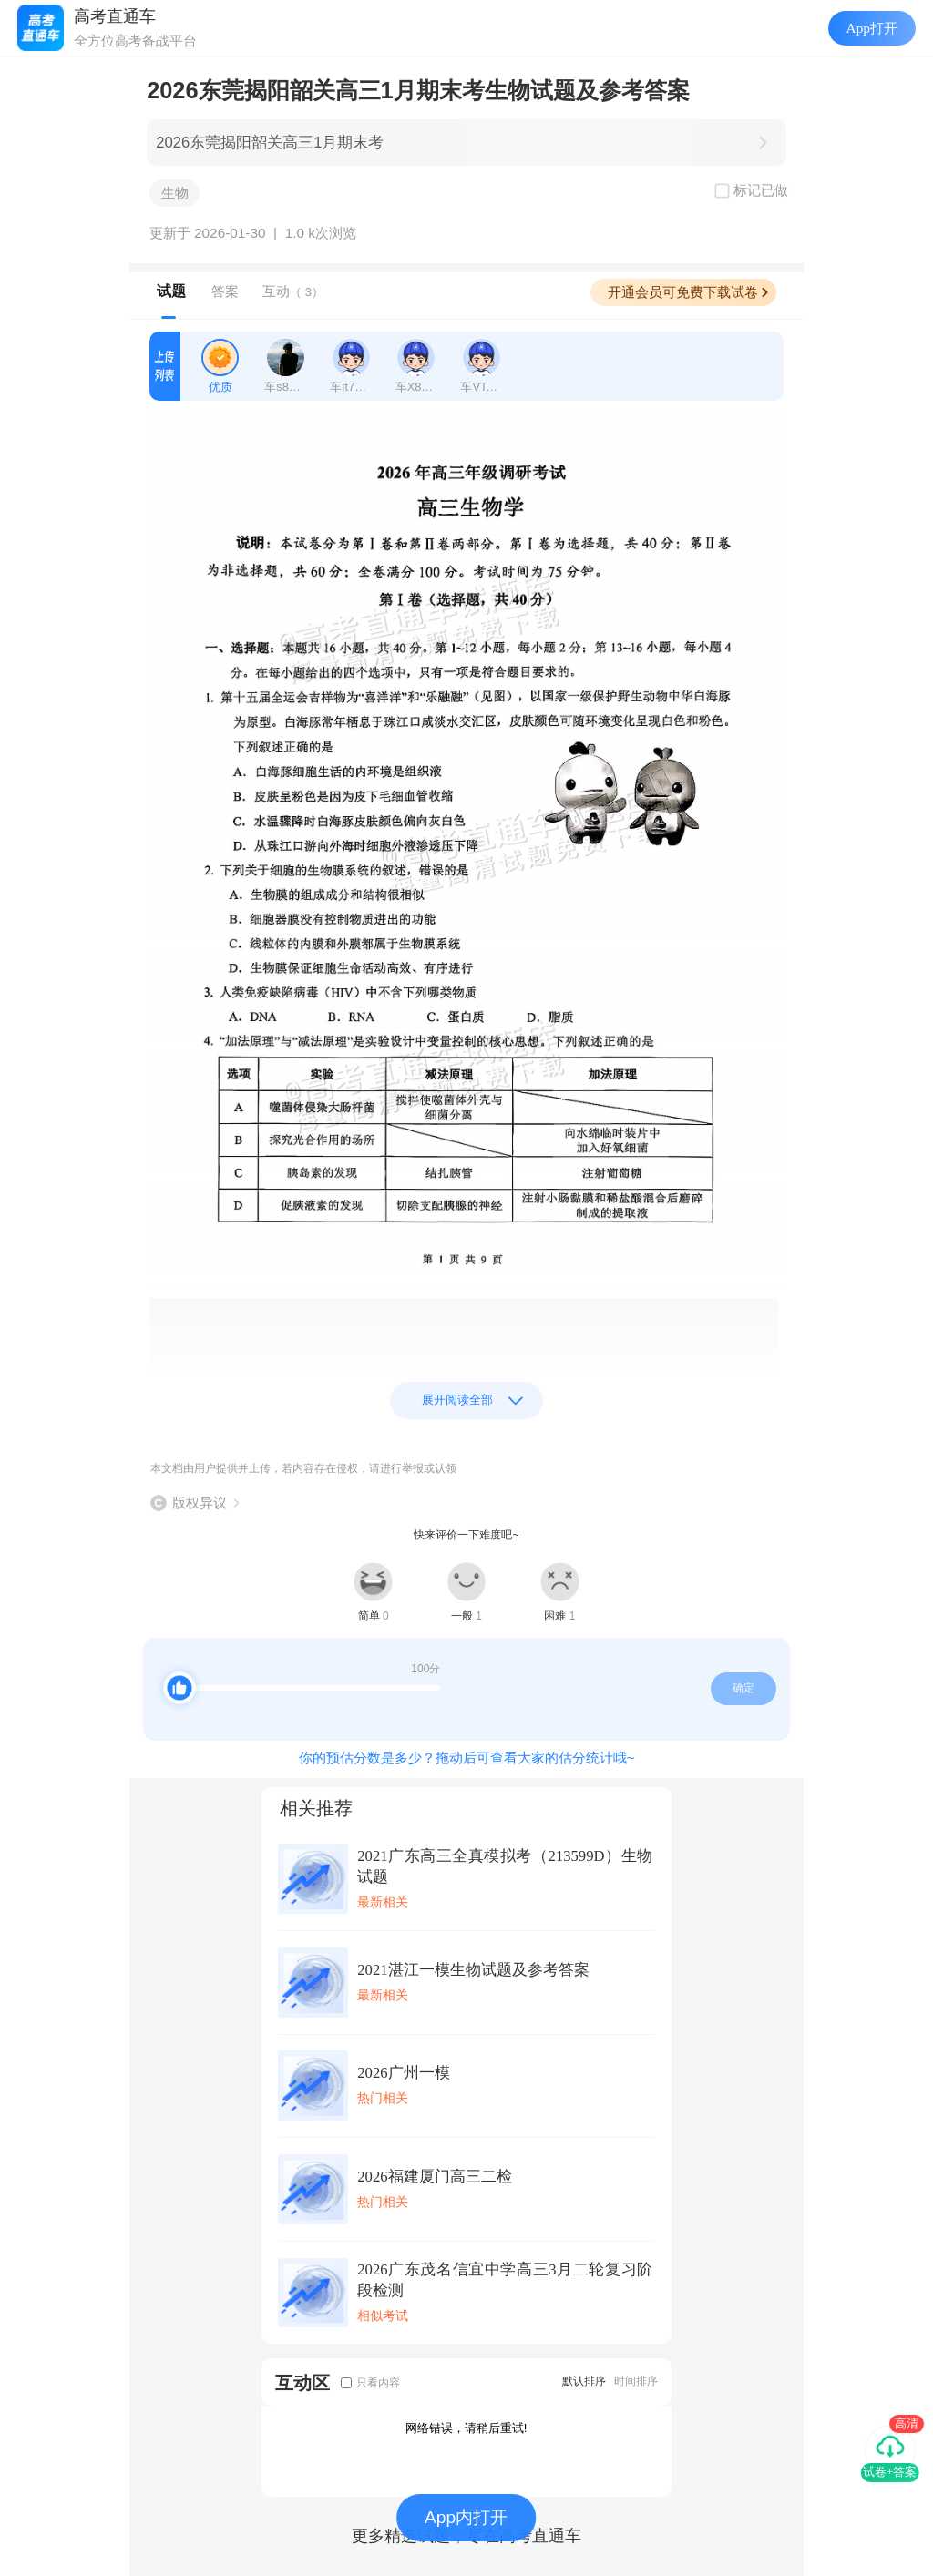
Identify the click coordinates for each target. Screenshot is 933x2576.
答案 (225, 291)
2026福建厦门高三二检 (434, 2176)
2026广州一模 (403, 2072)
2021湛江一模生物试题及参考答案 (473, 1969)
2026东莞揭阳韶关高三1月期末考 (270, 142)
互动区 (302, 2382)
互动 (292, 291)
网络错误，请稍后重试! (466, 2428)
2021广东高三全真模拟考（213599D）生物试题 (504, 1866)
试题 (171, 291)
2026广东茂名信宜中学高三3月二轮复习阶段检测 (504, 2280)
